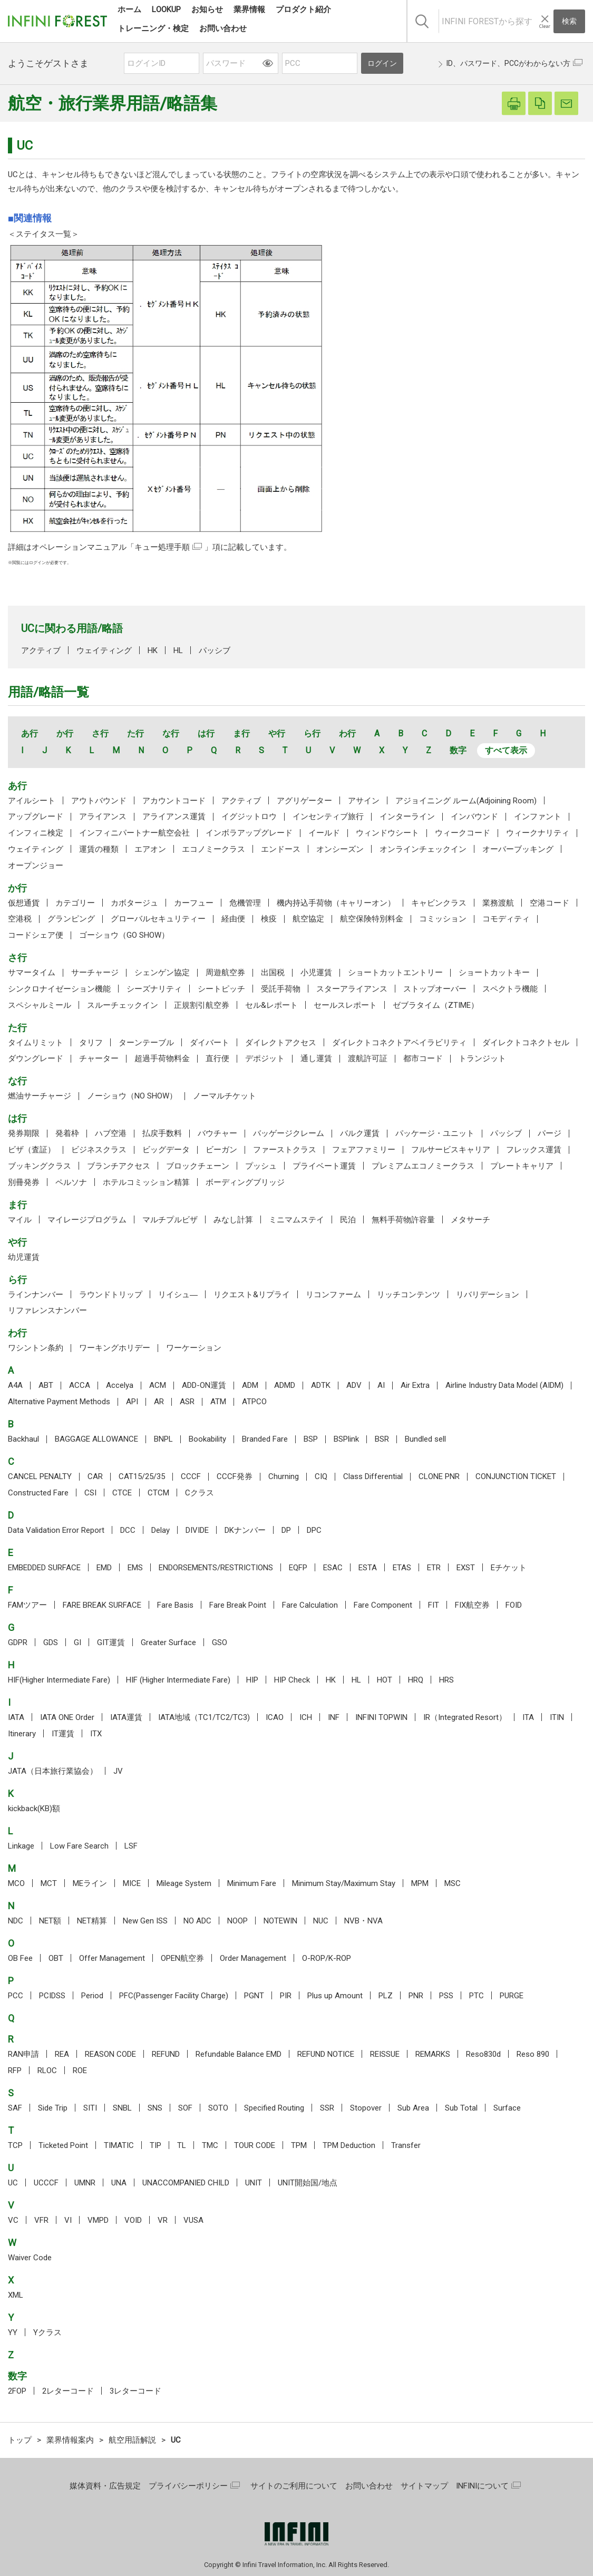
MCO (16, 1883)
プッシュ (261, 1166)
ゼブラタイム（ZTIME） (436, 1005)
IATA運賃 (126, 1717)
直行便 (217, 1058)
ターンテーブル (146, 1042)
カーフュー (193, 903)
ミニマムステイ (296, 1219)
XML (15, 2295)
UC (13, 2183)
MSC (452, 1883)
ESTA (367, 1567)
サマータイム (31, 972)
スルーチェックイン (122, 1005)
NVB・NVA (363, 1921)
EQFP (298, 1567)
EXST (465, 1567)
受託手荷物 (280, 989)
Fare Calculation (310, 1605)
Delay (160, 1530)
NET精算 (92, 1921)
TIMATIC (119, 2145)
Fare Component (383, 1605)
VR (163, 2220)
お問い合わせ (369, 2486)
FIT (433, 1605)
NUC (320, 1921)
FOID (513, 1605)
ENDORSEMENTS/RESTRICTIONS (216, 1567)
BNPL (163, 1439)
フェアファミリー (363, 1149)
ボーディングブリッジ (245, 1182)
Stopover (366, 2108)
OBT (55, 1958)
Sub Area (413, 2108)
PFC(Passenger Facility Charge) (173, 1995)
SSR (327, 2108)
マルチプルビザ (170, 1219)
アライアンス (103, 816)
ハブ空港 (111, 1133)
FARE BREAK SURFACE (102, 1605)
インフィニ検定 (35, 833)
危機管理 (245, 903)
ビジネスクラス (99, 1149)
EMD (104, 1567)
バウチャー (217, 1133)
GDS (50, 1642)
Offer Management (112, 1958)
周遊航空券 (225, 972)
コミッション (442, 919)
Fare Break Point (237, 1605)
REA (62, 2054)
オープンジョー (35, 865)
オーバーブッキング (517, 849)
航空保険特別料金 (371, 919)
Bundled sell (425, 1439)
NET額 (50, 1921)
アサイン (364, 800)
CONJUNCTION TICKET (515, 1476)
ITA (528, 1717)
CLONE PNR (439, 1476)
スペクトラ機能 (510, 989)
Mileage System (184, 1883)
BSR (382, 1439)
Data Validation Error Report (56, 1530)
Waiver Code (30, 2257)
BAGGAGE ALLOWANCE (96, 1439)
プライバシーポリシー (188, 2486)
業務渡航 (498, 903)
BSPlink (346, 1439)
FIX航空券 (472, 1605)
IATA (16, 1717)
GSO (219, 1642)
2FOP (17, 2391)
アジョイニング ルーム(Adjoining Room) (466, 800)
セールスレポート (345, 1005)
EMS (135, 1567)
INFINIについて (482, 2486)
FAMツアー (27, 1605)
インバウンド (474, 816)
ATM (218, 1401)
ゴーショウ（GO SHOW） (124, 935)
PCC (15, 1995)
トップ (20, 2440)
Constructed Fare (38, 1493)
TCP (15, 2145)
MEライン (90, 1883)
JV (118, 1771)
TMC (210, 2145)
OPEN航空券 (182, 1958)
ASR (187, 1401)
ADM (250, 1385)
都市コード (423, 1058)
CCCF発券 (234, 1476)
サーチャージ (95, 972)
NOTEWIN (280, 1921)
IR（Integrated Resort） (465, 1717)
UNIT (253, 2183)
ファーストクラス (284, 1149)
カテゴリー (75, 903)
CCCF (191, 1476)
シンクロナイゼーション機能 (59, 989)
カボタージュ (134, 903)
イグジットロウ (249, 816)
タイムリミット (35, 1042)
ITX (96, 1733)
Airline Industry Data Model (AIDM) (504, 1385)
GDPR (17, 1642)
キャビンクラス (438, 903)
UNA (119, 2183)
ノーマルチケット (224, 1096)
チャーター (99, 1058)
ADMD (284, 1385)
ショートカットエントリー (395, 972)
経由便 (233, 919)
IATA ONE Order (67, 1717)
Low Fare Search (79, 1846)
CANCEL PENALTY (40, 1476)
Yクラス (47, 2332)
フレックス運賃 (533, 1149)
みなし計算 (233, 1219)
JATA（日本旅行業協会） (53, 1771)
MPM (420, 1883)
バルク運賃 (360, 1133)
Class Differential (373, 1476)
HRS (446, 1680)
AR (159, 1401)
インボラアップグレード (249, 833)
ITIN (557, 1717)
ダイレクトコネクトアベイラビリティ (399, 1042)
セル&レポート (271, 1005)
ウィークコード (462, 833)
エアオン (150, 849)
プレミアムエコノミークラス (423, 1166)
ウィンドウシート (387, 833)
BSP (311, 1439)
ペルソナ (71, 1182)
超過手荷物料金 (162, 1058)
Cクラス (199, 1493)
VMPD (98, 2220)
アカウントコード (174, 800)
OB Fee (20, 1958)
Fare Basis (175, 1605)
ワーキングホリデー (114, 1348)
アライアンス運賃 (174, 816)
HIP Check (292, 1680)
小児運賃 (316, 972)
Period (92, 1995)
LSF (131, 1846)
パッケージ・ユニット (434, 1133)
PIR (285, 1995)
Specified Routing (274, 2108)
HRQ (415, 1680)
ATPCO (254, 1401)
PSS (446, 1995)
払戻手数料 (162, 1133)
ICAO (275, 1717)
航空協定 (308, 919)
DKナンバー (245, 1530)
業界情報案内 (70, 2440)
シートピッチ (221, 989)
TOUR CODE (254, 2145)
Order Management (253, 1958)
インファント (537, 816)
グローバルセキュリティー (158, 919)
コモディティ (506, 919)
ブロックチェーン (197, 1166)
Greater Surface (168, 1642)
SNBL (122, 2108)
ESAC (333, 1567)
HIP (252, 1680)
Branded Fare (265, 1439)
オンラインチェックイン (423, 849)
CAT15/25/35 (142, 1476)
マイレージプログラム (87, 1219)
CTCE (122, 1493)
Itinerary (22, 1733)
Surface (507, 2108)
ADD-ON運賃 (204, 1385)
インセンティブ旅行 (328, 816)
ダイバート (209, 1042)
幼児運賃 (24, 1257)
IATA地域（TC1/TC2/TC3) (204, 1717)
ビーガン (221, 1149)
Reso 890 (533, 2054)
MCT (49, 1883)
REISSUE (385, 2054)
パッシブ (214, 650)
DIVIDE (197, 1530)
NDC (15, 1921)
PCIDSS (52, 1995)
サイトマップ (424, 2486)
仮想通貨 (24, 903)
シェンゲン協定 (162, 972)
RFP (15, 2070)
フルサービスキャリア (450, 1149)
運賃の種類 (99, 849)
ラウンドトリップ (110, 1294)
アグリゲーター (304, 800)
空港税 (20, 919)
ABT (45, 1385)
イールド (324, 833)
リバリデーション (487, 1294)
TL (181, 2145)
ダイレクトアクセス (280, 1042)
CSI (90, 1493)
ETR (434, 1567)
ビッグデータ (166, 1149)
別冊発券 (24, 1182)
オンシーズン (340, 849)
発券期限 (24, 1133)
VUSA (193, 2220)
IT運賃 (63, 1733)
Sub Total (461, 2108)
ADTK (320, 1385)
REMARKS (432, 2054)
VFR (41, 2220)
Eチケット (509, 1567)
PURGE (511, 1995)
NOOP (237, 1921)
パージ (549, 1133)
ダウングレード (35, 1058)
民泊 (348, 1219)
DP (286, 1530)
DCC (127, 1530)
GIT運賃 (111, 1642)
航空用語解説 (132, 2440)
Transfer (406, 2145)
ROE (80, 2070)
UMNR (84, 2183)
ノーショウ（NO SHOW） (132, 1096)
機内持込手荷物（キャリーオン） (336, 903)
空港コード (549, 903)
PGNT (254, 1995)
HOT (384, 1680)
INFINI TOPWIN (381, 1717)
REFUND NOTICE (325, 2054)
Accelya (119, 1385)
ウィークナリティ (537, 833)
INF (333, 1717)
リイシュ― (178, 1294)
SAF (15, 2108)
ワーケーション (193, 1348)
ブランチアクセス (118, 1166)
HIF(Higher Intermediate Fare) (59, 1680)
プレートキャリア (521, 1166)
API (132, 1401)
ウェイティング (104, 650)
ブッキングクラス (39, 1166)
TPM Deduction (349, 2145)
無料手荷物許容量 (403, 1219)
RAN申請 (23, 2054)
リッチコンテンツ (408, 1294)
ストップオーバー (434, 989)
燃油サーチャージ (39, 1096)
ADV (354, 1385)
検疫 (269, 919)
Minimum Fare (251, 1883)
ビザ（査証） (31, 1149)
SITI (90, 2108)
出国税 (273, 972)
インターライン (407, 816)
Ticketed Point (63, 2145)
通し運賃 (316, 1058)
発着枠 (67, 1133)
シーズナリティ (154, 989)
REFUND (166, 2054)
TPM (299, 2145)
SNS (155, 2108)
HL (178, 650)
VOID (133, 2220)
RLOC (47, 2070)
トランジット (482, 1058)
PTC (476, 1995)
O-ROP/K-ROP (326, 1958)
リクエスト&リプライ (251, 1294)
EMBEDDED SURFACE (44, 1567)
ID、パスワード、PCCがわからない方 (508, 63)
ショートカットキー (494, 972)
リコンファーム (333, 1294)
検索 (569, 21)
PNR (416, 1995)
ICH (305, 1717)
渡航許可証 (367, 1058)
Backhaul (23, 1439)
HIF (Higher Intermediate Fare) (178, 1680)
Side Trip (52, 2108)
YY (12, 2332)
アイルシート (31, 800)
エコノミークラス (213, 849)
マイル (20, 1219)
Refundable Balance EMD (238, 2054)
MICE (132, 1883)
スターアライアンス (351, 989)
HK (153, 650)
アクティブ (41, 650)
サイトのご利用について (293, 2486)
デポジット (265, 1058)
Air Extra (415, 1385)
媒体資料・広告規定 (105, 2486)
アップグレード (35, 816)
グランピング (71, 919)
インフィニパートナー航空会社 (134, 833)
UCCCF (46, 2183)
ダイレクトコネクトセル (525, 1042)
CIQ (321, 1476)
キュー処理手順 (162, 547)
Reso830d (483, 2054)
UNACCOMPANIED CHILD (185, 2183)
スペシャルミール (39, 1005)
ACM (157, 1385)
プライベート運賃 (324, 1166)
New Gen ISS (145, 1921)
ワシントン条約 (35, 1348)
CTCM (158, 1493)
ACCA (79, 1385)
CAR (95, 1476)
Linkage (21, 1846)
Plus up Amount (335, 1995)
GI (77, 1642)
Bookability (207, 1439)
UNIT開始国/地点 (307, 2183)
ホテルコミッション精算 (146, 1182)
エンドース (280, 849)
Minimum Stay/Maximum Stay (343, 1883)
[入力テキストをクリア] (544, 21)
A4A (15, 1385)
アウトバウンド (99, 800)
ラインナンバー (35, 1294)
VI (68, 2220)
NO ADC (197, 1921)
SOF (185, 2108)
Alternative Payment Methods (59, 1401)
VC (13, 2220)
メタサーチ (470, 1219)
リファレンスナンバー (47, 1310)
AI (381, 1385)
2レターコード (68, 2391)
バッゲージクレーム (288, 1133)
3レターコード (135, 2391)
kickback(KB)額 (34, 1808)
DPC (314, 1530)
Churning (283, 1476)
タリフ (91, 1042)
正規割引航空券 (201, 1005)
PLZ (385, 1995)
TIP (155, 2145)
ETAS (402, 1567)
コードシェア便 (35, 935)
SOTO (218, 2108)
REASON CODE (110, 2054)
